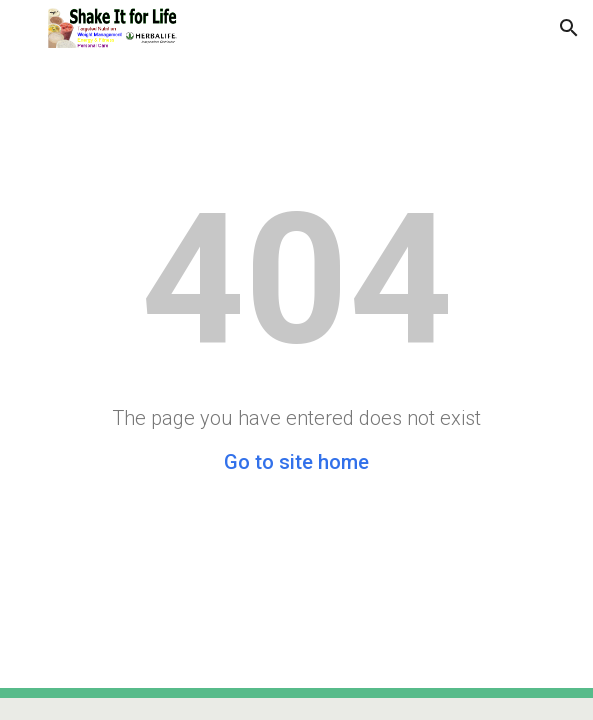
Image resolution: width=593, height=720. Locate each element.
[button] (24, 27)
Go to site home (296, 462)
